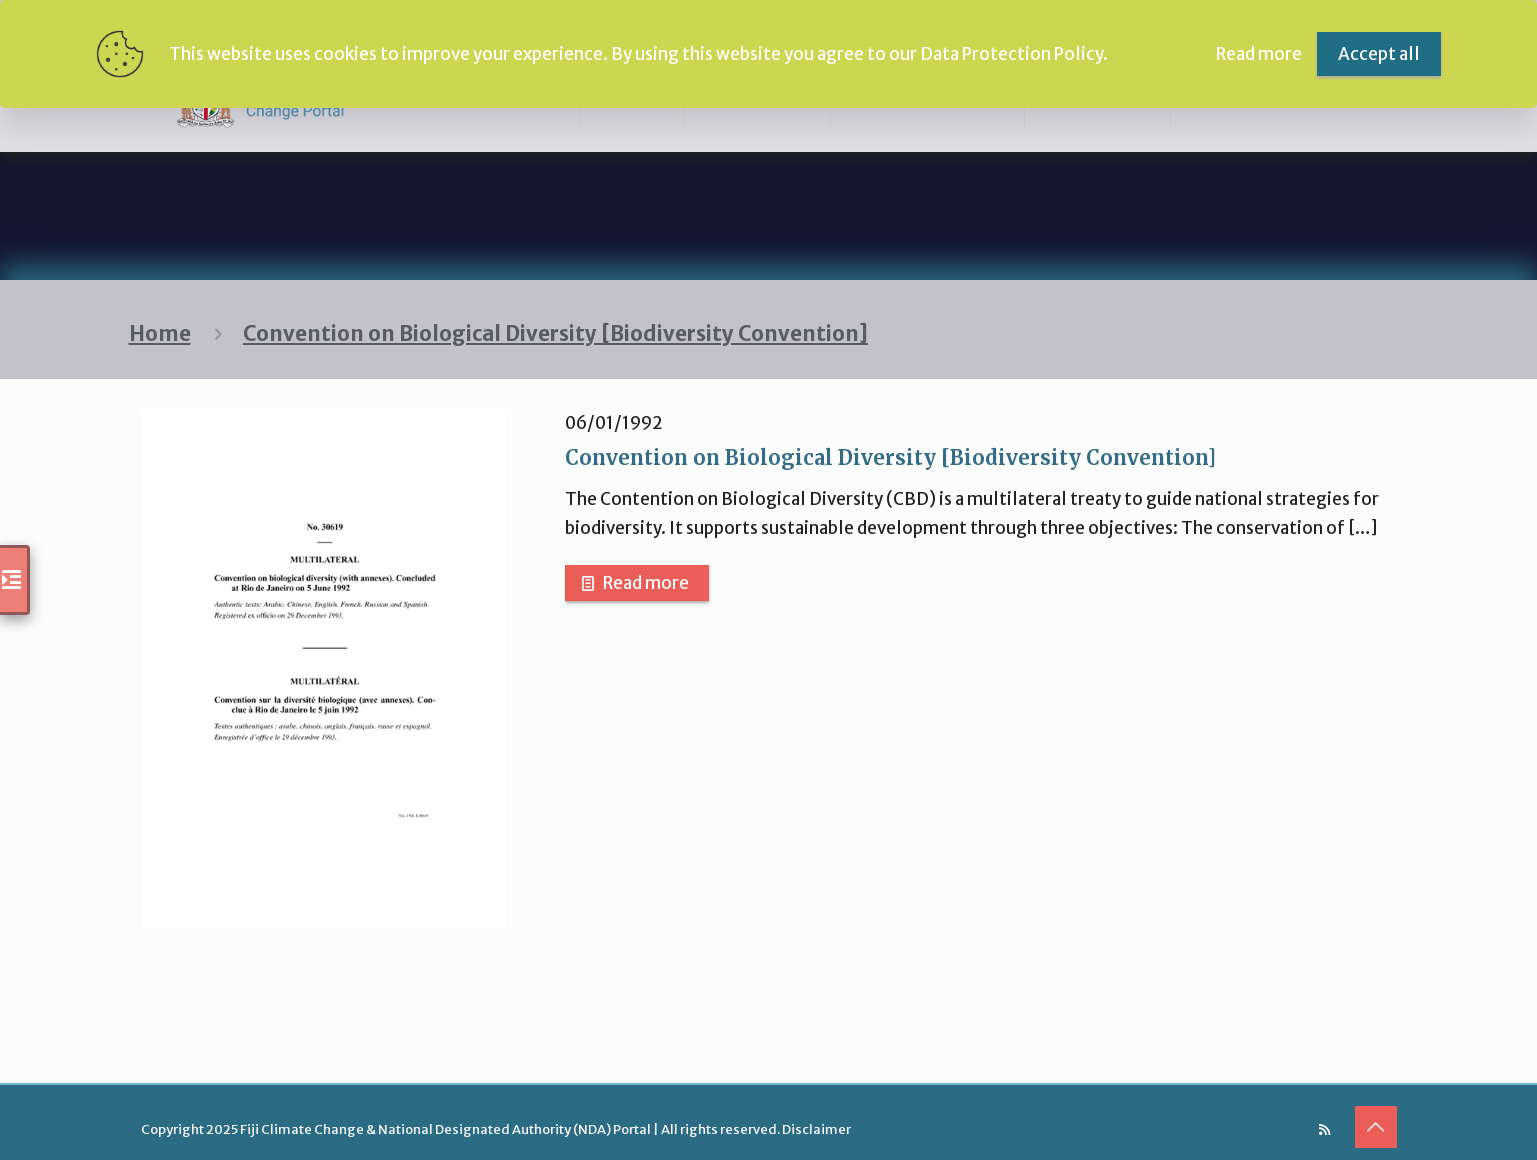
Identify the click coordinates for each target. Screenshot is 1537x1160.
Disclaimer (816, 1129)
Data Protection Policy (1011, 54)
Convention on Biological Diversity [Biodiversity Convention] (555, 334)
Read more (646, 583)
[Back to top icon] (1376, 1127)
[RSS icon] (1324, 1129)
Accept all (1379, 54)
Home (160, 334)
